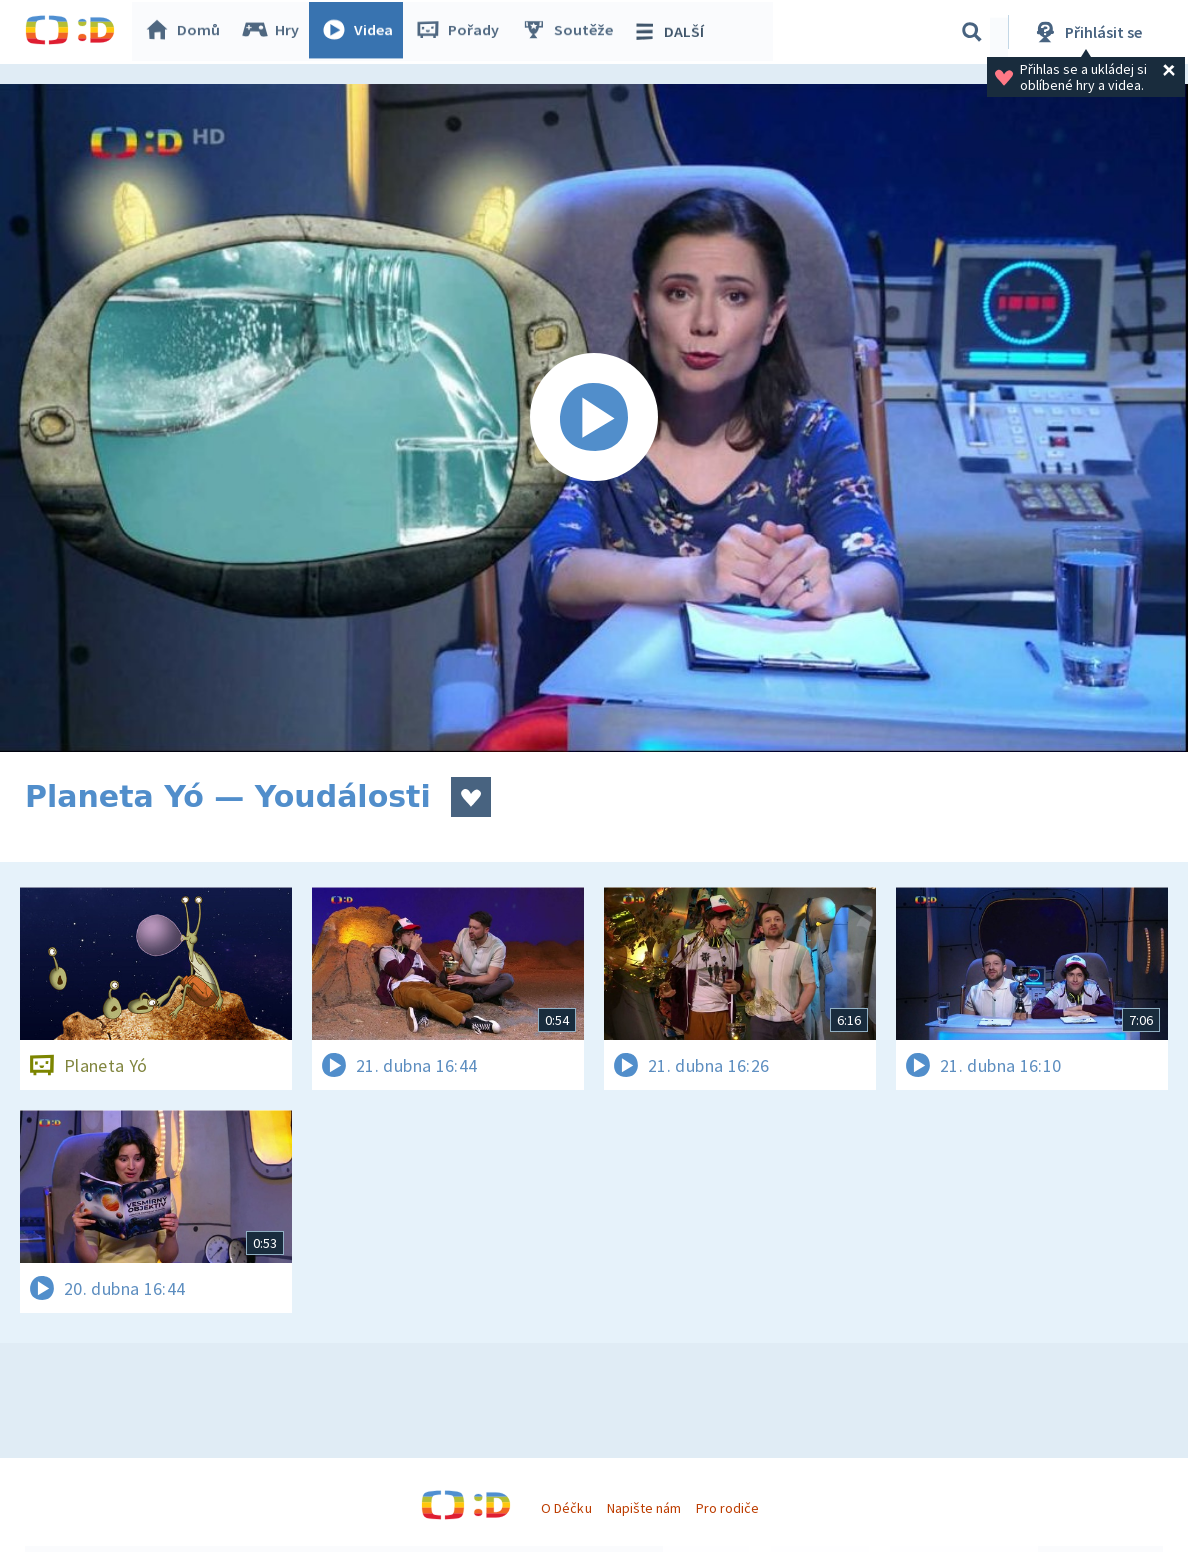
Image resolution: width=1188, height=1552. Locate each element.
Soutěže (571, 32)
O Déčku (566, 1508)
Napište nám (644, 1508)
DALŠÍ (671, 32)
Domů (186, 32)
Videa (361, 32)
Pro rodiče (727, 1508)
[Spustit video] (594, 418)
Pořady (461, 32)
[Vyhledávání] (972, 32)
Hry (274, 32)
